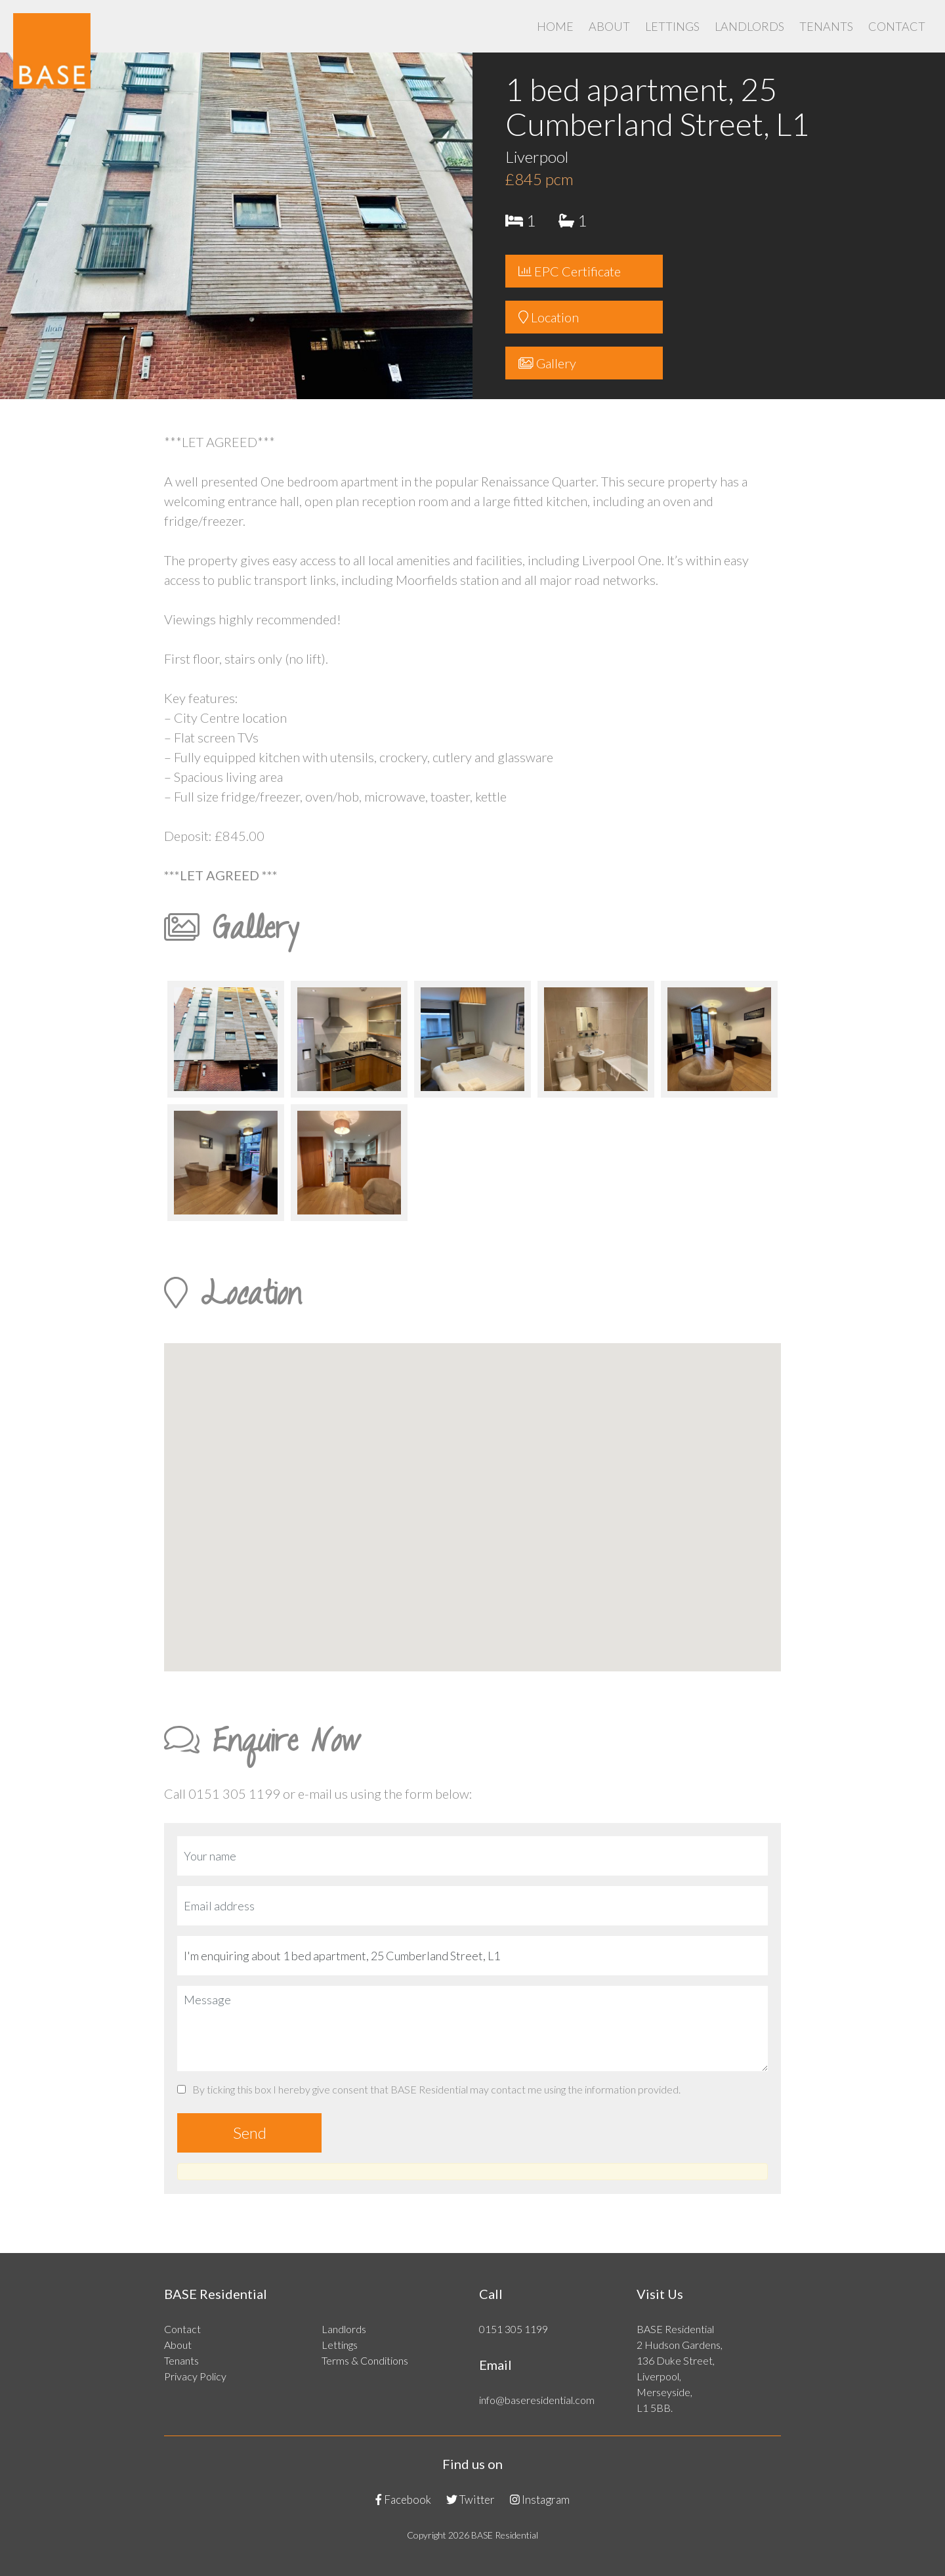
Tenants (826, 26)
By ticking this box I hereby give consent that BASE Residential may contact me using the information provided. (429, 2089)
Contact (896, 26)
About (609, 26)
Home (555, 26)
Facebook (403, 2499)
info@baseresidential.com (537, 2400)
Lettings (672, 26)
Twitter (470, 2499)
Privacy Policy (195, 2376)
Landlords (749, 26)
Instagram (540, 2499)
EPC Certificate (569, 271)
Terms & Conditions (365, 2360)
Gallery (547, 363)
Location (548, 317)
